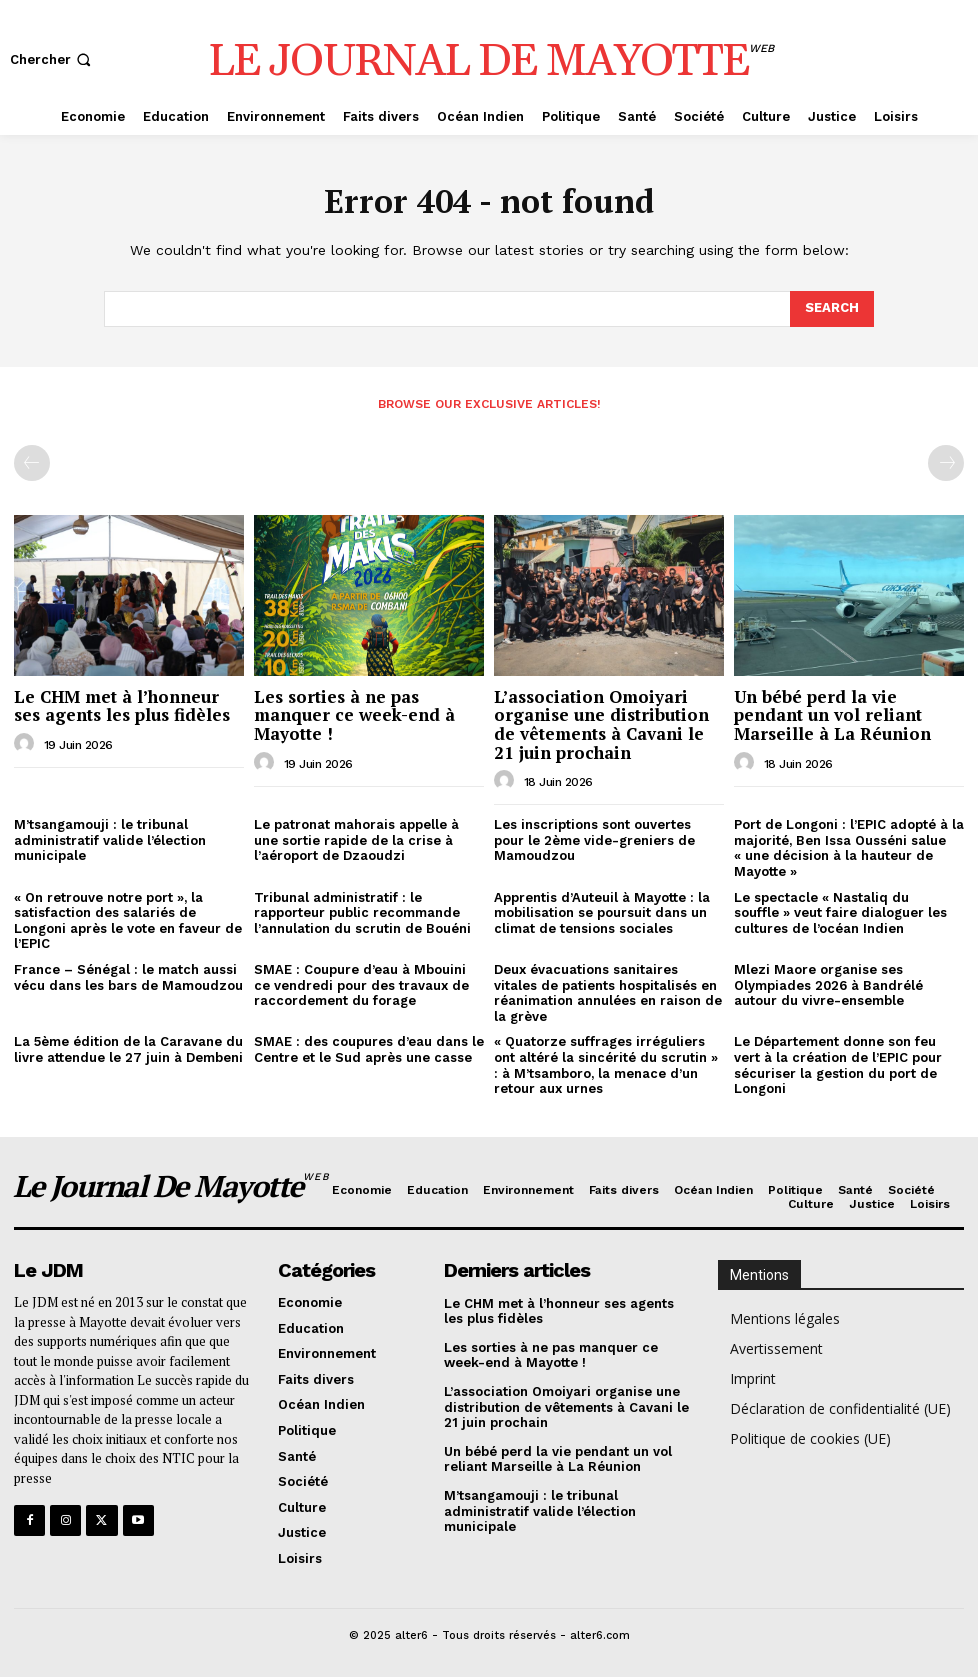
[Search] (832, 309)
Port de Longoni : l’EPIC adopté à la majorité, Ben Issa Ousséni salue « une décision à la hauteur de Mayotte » (849, 848)
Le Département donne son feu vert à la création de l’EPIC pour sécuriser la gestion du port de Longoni (838, 1065)
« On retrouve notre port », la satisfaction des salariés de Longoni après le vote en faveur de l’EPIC (128, 921)
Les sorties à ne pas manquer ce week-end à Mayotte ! (354, 715)
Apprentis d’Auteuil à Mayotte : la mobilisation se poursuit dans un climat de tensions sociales (602, 913)
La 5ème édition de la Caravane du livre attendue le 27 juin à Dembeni (128, 1049)
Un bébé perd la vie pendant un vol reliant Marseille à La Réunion (832, 715)
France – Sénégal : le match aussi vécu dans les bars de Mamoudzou (128, 977)
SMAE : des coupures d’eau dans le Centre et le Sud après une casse (369, 1049)
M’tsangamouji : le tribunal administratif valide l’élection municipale (110, 840)
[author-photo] (27, 744)
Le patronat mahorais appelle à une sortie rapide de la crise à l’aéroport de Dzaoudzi (356, 840)
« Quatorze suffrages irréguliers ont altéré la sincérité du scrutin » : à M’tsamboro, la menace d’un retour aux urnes (606, 1065)
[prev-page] (32, 463)
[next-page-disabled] (946, 463)
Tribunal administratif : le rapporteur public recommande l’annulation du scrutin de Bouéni (362, 913)
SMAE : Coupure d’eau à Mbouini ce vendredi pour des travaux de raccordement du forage (361, 985)
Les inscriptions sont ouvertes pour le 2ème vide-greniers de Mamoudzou (594, 840)
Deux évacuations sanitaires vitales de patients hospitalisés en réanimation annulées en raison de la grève (608, 993)
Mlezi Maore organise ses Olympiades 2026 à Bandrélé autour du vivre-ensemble (828, 985)
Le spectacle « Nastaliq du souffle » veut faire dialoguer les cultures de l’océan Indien (840, 913)
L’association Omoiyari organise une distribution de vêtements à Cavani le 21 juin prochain (601, 724)
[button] (52, 59)
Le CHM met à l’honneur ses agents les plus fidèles (122, 706)
